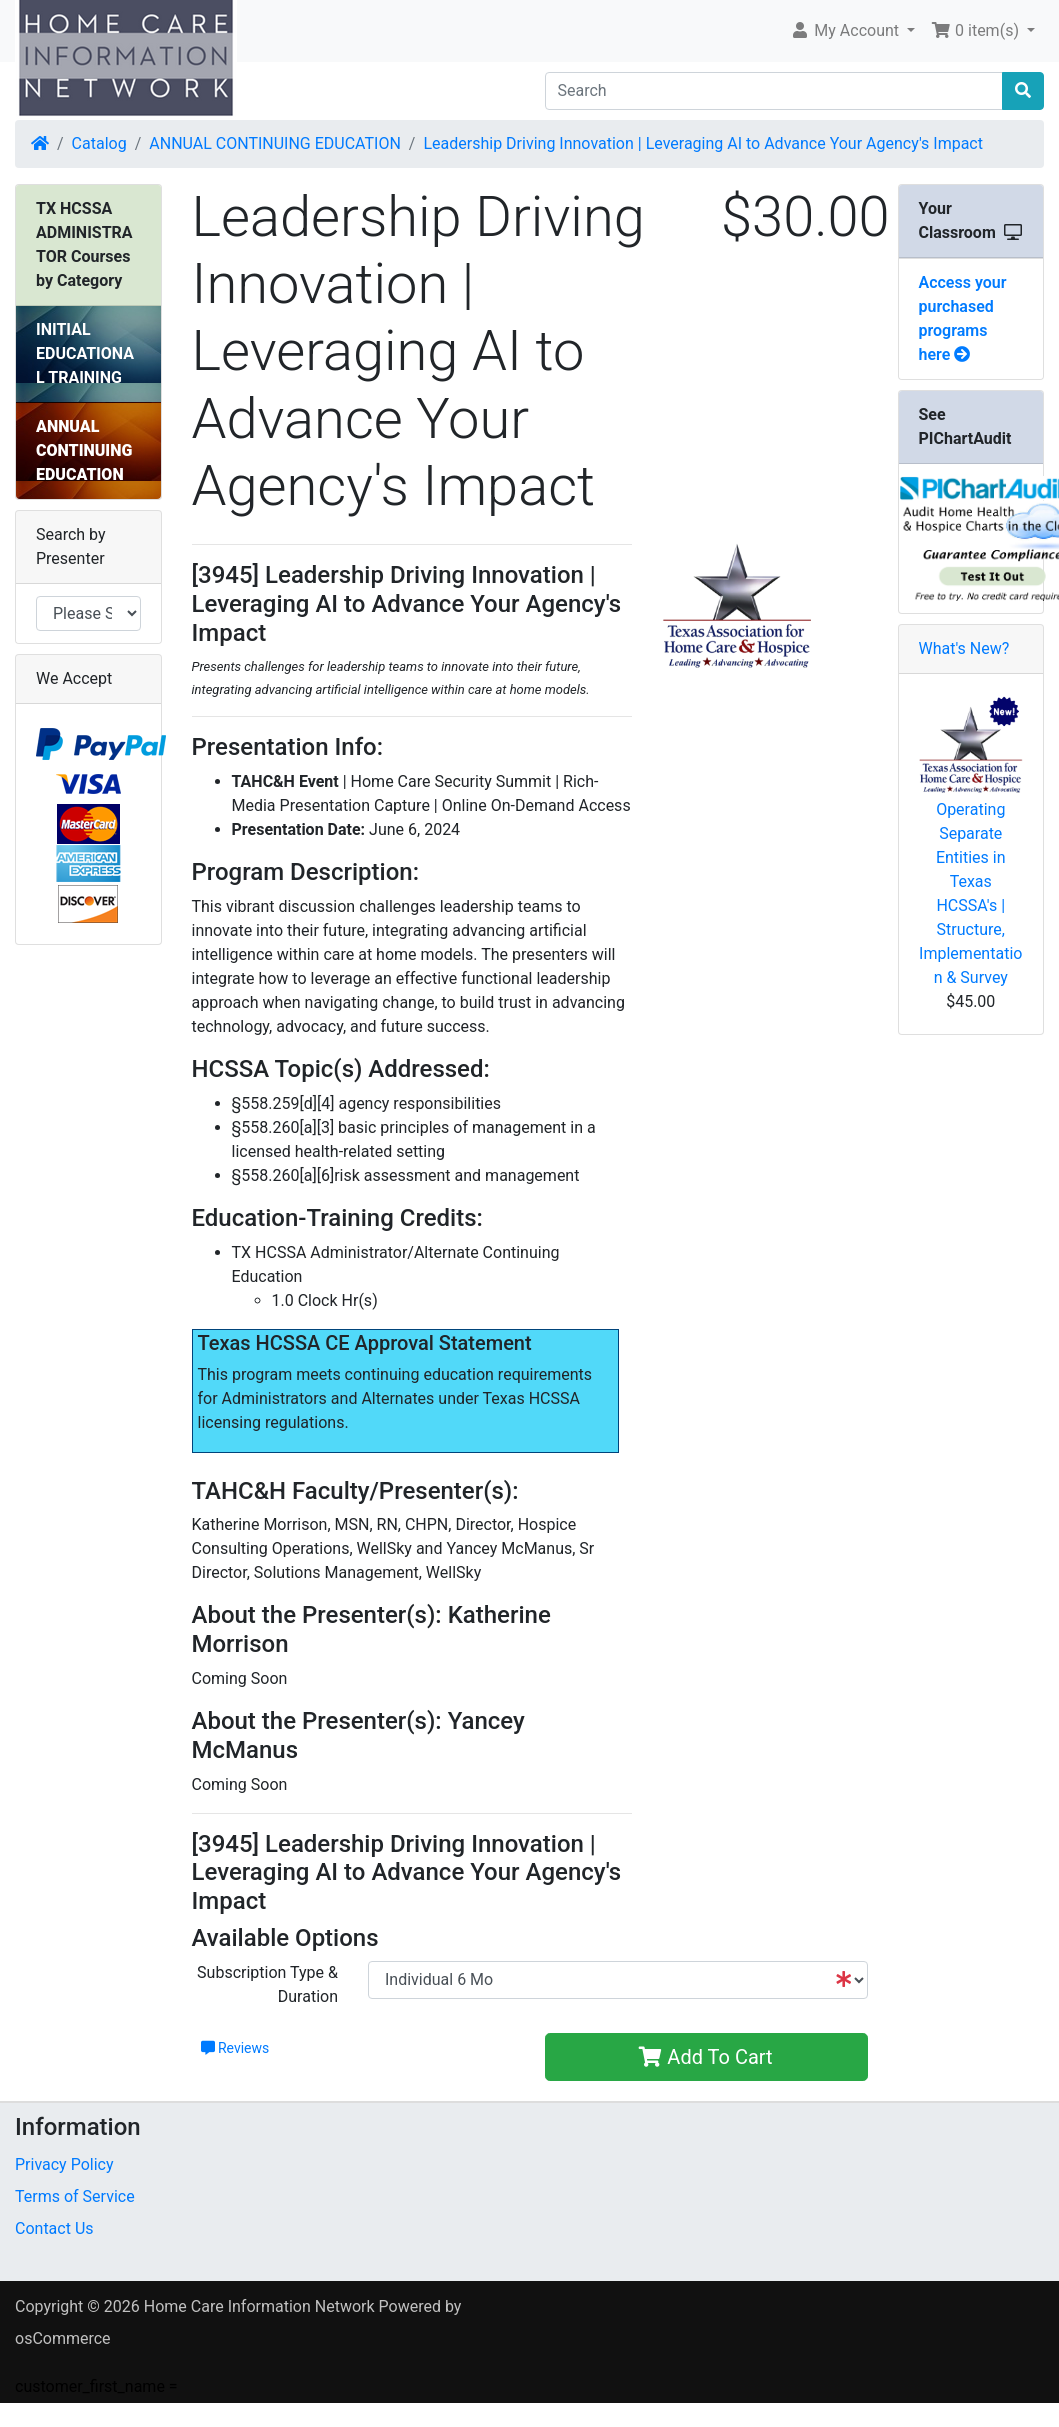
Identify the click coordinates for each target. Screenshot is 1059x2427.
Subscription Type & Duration (267, 1984)
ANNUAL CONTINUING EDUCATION (275, 143)
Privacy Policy (64, 2164)
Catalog (99, 143)
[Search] (774, 91)
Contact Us (54, 2228)
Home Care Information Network (259, 2306)
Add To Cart (705, 2057)
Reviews (235, 2048)
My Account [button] (846, 30)
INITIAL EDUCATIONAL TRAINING (85, 353)
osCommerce (63, 2338)
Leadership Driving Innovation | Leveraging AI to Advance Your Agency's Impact (703, 143)
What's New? (964, 648)
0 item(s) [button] (977, 30)
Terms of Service (75, 2196)
